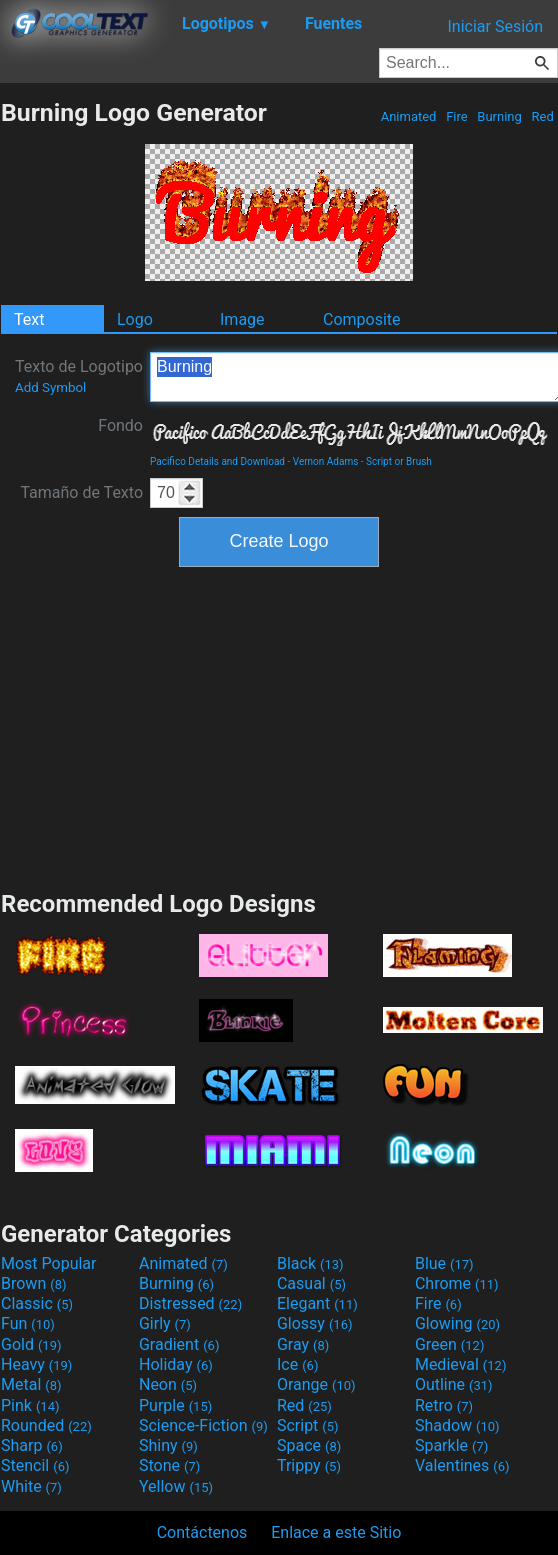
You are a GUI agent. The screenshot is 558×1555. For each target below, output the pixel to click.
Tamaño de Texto (81, 492)
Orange (316, 1384)
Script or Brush (399, 461)
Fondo (120, 425)
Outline (454, 1384)
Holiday (176, 1364)
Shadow (457, 1425)
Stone (169, 1465)
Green (450, 1344)
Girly (165, 1323)
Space (309, 1445)
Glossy (315, 1323)
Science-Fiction (203, 1425)
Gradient (179, 1344)
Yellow (176, 1486)
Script (308, 1425)
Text (29, 319)
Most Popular (49, 1263)
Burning (499, 116)
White (31, 1486)
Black (310, 1263)
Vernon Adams (326, 461)
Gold (31, 1344)
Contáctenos (202, 1532)
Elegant (317, 1303)
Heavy (36, 1364)
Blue (444, 1263)
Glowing (457, 1323)
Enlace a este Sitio (336, 1532)
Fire (457, 116)
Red (542, 116)
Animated (408, 116)
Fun (28, 1323)
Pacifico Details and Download (217, 461)
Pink (30, 1405)
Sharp (32, 1445)
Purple (175, 1405)
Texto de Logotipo (79, 376)
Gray (303, 1344)
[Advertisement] (279, 726)
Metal (31, 1384)
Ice (297, 1364)
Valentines (462, 1465)
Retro (444, 1405)
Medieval (461, 1364)
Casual (311, 1283)
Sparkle (451, 1445)
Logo (135, 319)
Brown (33, 1283)
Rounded (46, 1425)
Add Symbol (50, 387)
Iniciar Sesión (495, 26)
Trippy (309, 1465)
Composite (362, 319)
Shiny (168, 1445)
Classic (37, 1303)
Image (242, 319)
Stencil (35, 1465)
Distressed (190, 1303)
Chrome (457, 1283)
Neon (168, 1384)
